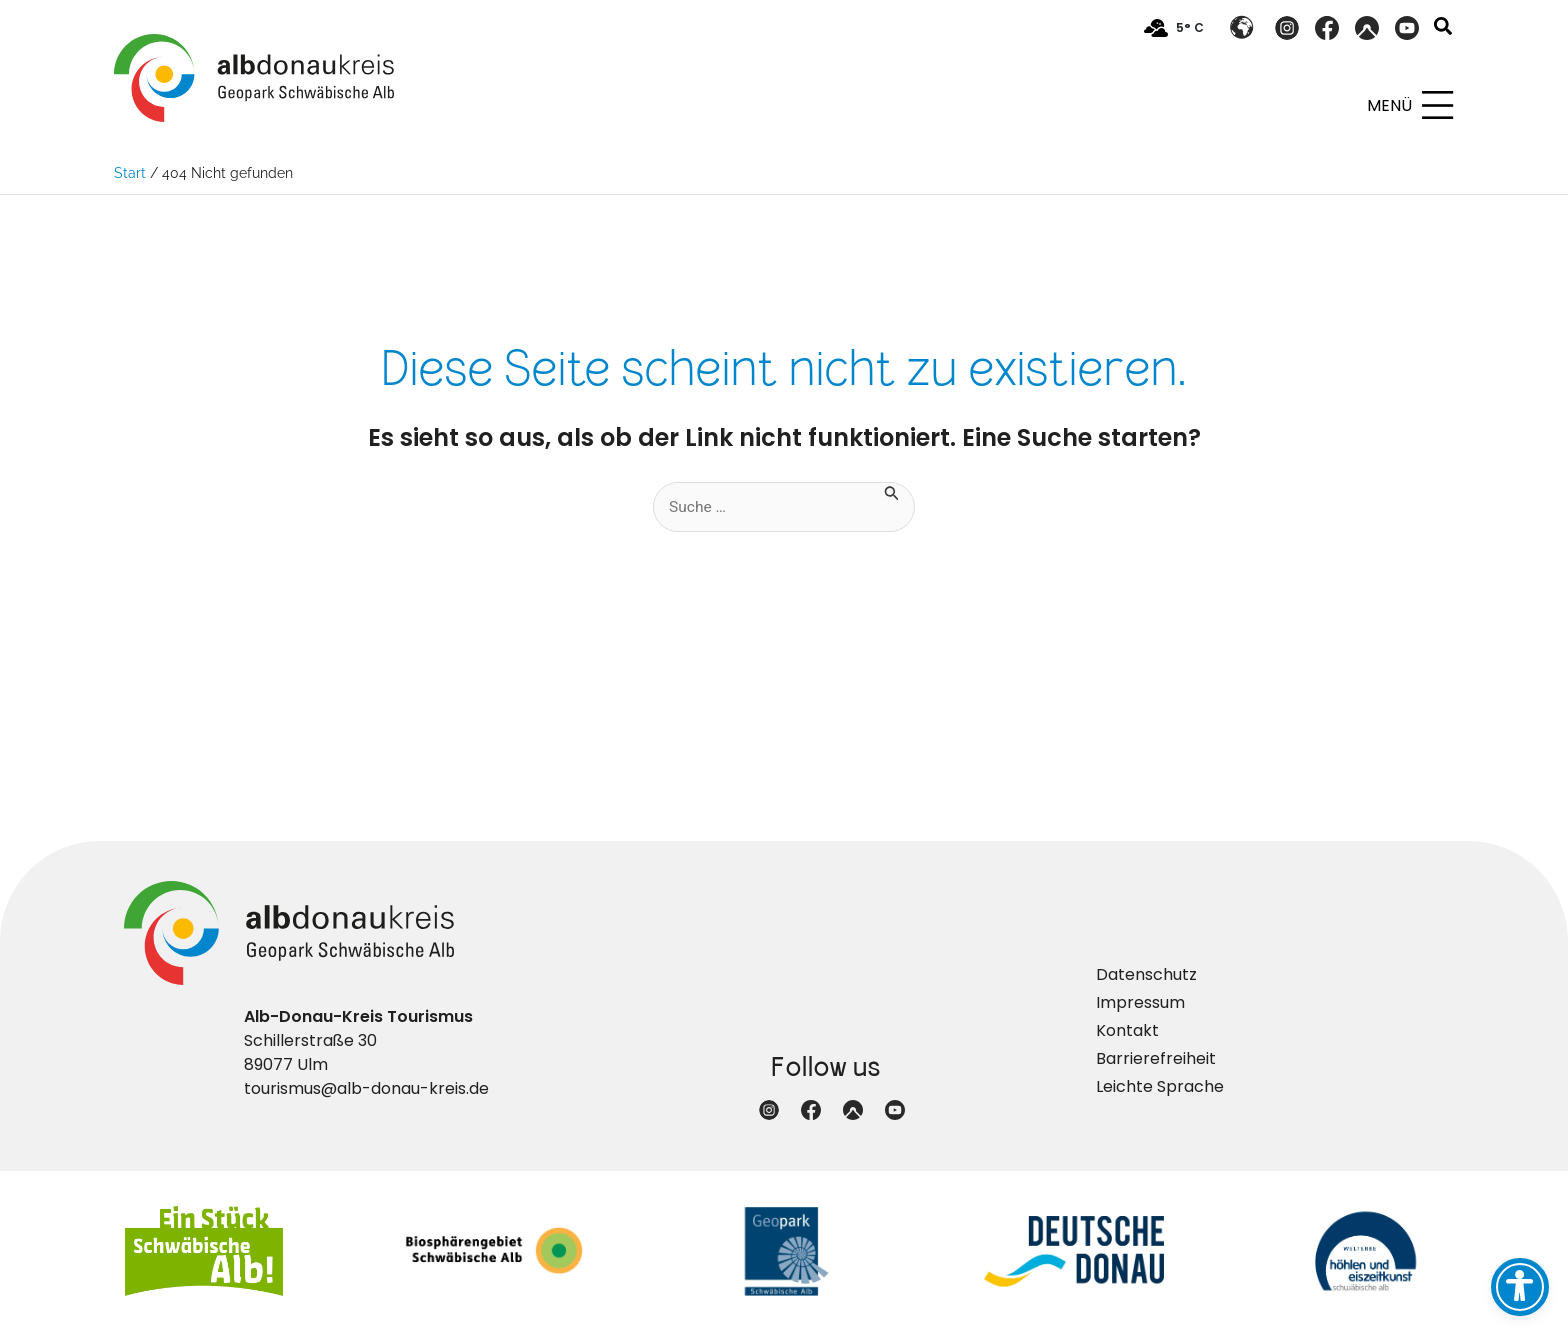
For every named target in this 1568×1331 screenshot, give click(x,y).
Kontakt (1127, 1030)
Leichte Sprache (1160, 1086)
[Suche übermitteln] (893, 491)
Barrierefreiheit (1156, 1058)
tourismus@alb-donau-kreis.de (366, 1088)
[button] (1444, 28)
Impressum (1140, 1002)
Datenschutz (1146, 974)
